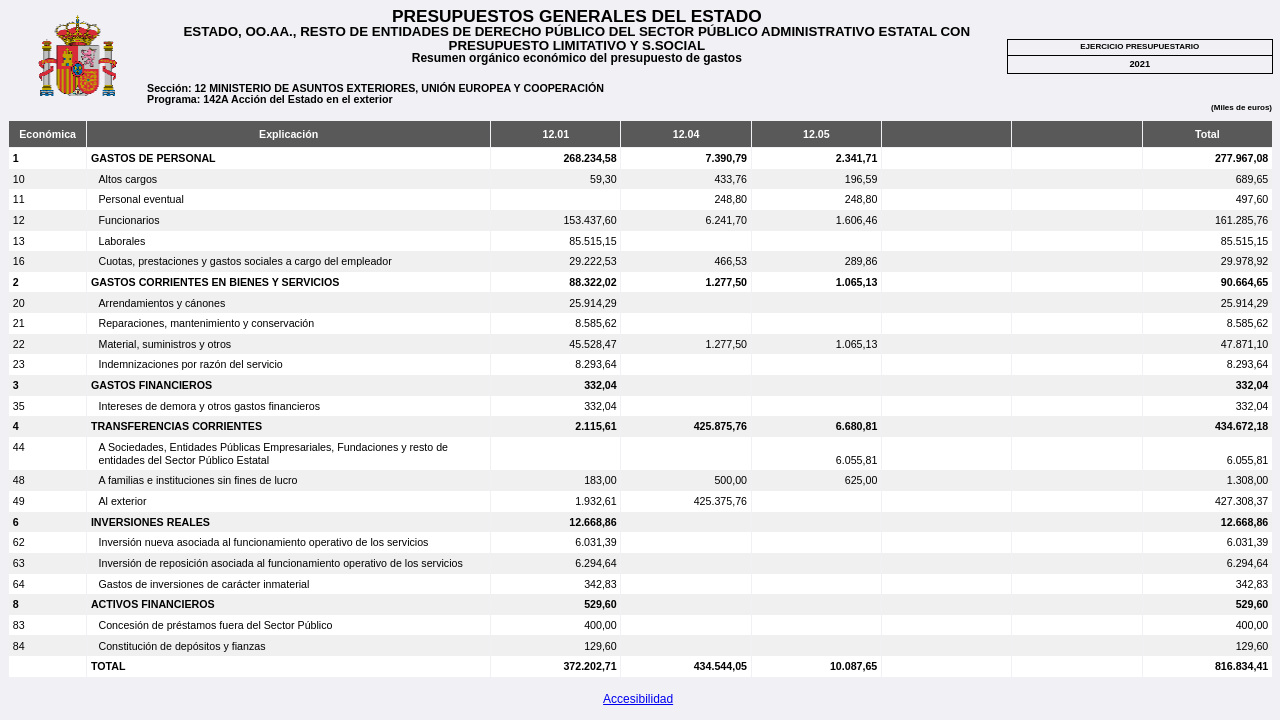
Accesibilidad (638, 699)
